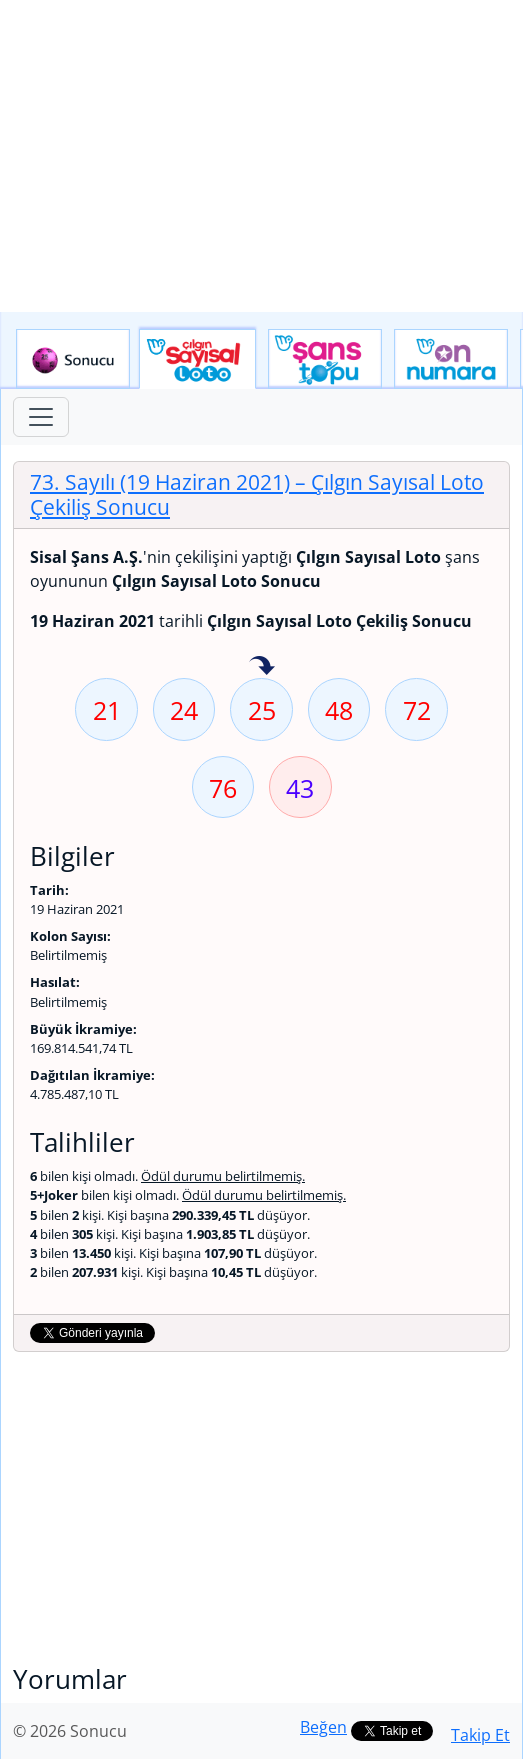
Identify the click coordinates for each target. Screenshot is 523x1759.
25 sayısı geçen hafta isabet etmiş (262, 667)
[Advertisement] (261, 156)
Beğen (323, 1727)
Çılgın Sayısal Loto (197, 359)
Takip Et (480, 1735)
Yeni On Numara (451, 359)
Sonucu (73, 359)
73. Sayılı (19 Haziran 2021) (257, 494)
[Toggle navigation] (41, 417)
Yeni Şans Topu (325, 359)
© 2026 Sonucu (70, 1731)
